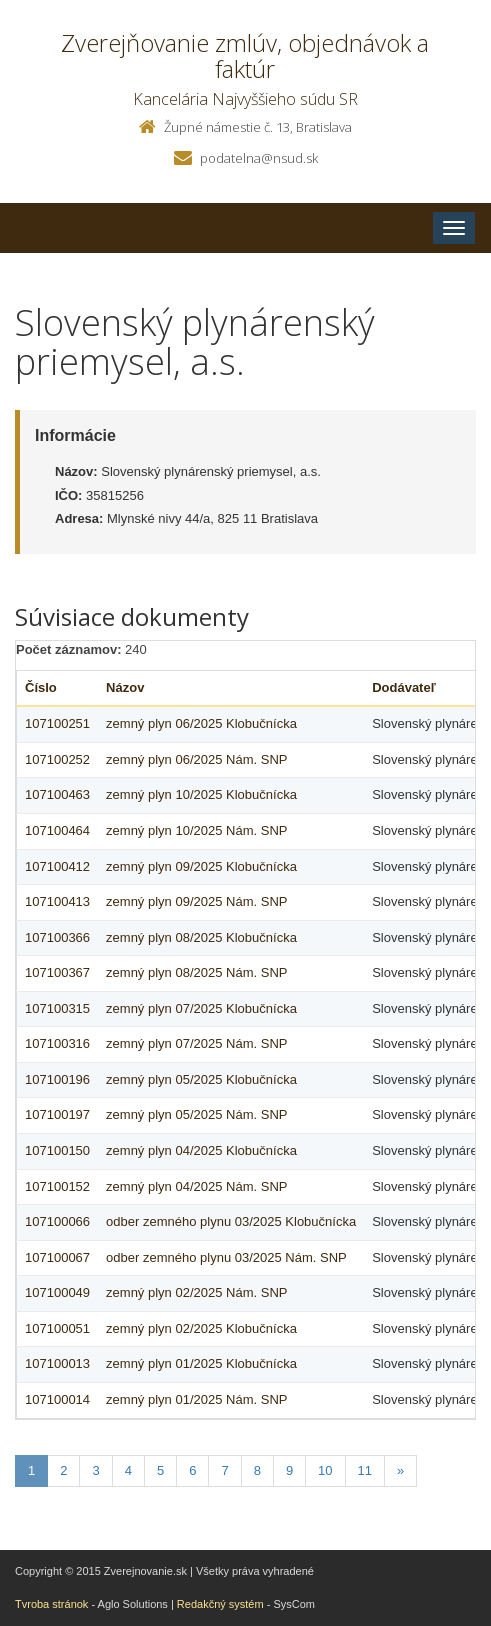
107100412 (57, 866)
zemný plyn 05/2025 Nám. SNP (196, 1114)
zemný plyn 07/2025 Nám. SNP (196, 1043)
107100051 (57, 1328)
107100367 (57, 972)
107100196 (57, 1079)
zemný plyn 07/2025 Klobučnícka (201, 1008)
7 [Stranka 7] (224, 1470)
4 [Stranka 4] (128, 1470)
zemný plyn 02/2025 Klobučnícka (201, 1328)
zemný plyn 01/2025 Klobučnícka (201, 1363)
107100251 (57, 723)
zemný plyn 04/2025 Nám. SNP (196, 1186)
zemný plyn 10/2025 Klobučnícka (201, 794)
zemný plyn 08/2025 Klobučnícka (201, 937)
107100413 (57, 901)
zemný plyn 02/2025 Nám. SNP (196, 1292)
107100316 (57, 1043)
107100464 (57, 830)
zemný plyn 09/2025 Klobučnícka (201, 866)
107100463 (57, 794)
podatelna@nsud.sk (259, 158)
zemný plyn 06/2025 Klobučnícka (201, 723)
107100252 (57, 759)
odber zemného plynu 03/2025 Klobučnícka (231, 1221)
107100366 (57, 937)
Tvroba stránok (51, 1604)
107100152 (57, 1186)
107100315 (57, 1008)
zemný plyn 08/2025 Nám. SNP (196, 972)
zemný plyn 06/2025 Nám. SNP (196, 759)
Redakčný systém (220, 1604)
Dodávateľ (404, 687)
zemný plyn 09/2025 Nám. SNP (196, 901)
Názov (125, 687)
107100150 (57, 1150)
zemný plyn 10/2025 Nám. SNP (196, 830)
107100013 (57, 1363)
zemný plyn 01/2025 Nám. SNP (196, 1399)
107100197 (57, 1114)
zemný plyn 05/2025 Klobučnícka (201, 1079)
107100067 (57, 1257)
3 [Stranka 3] (95, 1470)
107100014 (57, 1399)
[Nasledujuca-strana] (400, 1471)
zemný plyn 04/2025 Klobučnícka (201, 1150)
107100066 (57, 1221)
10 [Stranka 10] (325, 1470)
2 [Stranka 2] (63, 1470)
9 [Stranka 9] (289, 1470)
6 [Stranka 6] (192, 1470)
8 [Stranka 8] (257, 1470)
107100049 (57, 1292)
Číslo (41, 687)
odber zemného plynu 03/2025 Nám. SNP (226, 1257)
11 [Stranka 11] (365, 1470)
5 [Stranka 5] (160, 1470)
